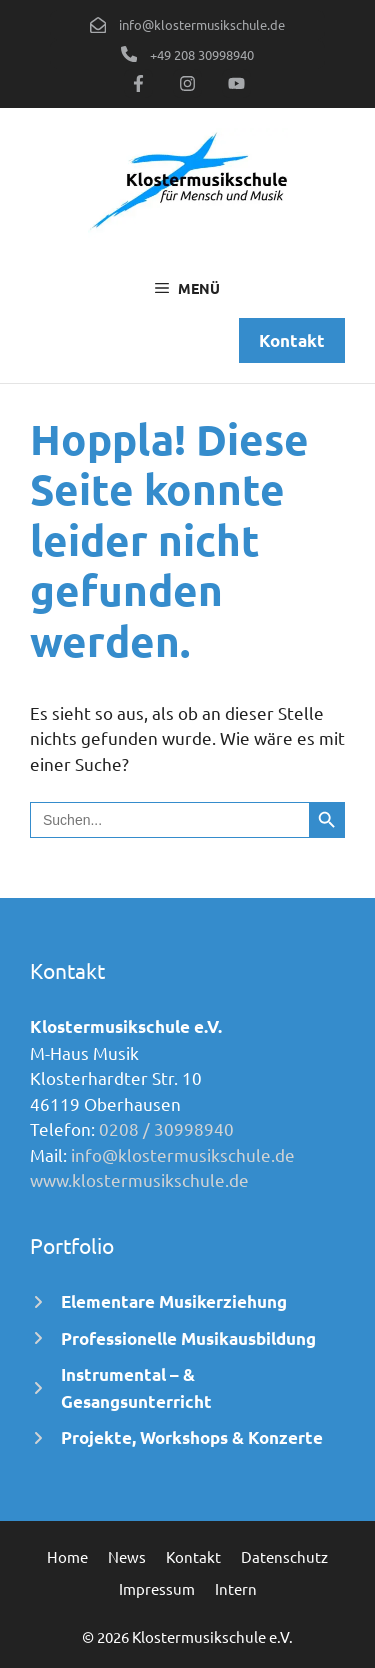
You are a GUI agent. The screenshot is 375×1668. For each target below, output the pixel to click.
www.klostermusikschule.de (139, 1179)
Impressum (157, 1588)
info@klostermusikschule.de (183, 1154)
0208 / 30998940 (166, 1128)
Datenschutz (284, 1556)
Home (67, 1556)
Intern (236, 1588)
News (127, 1556)
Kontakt (193, 1556)
